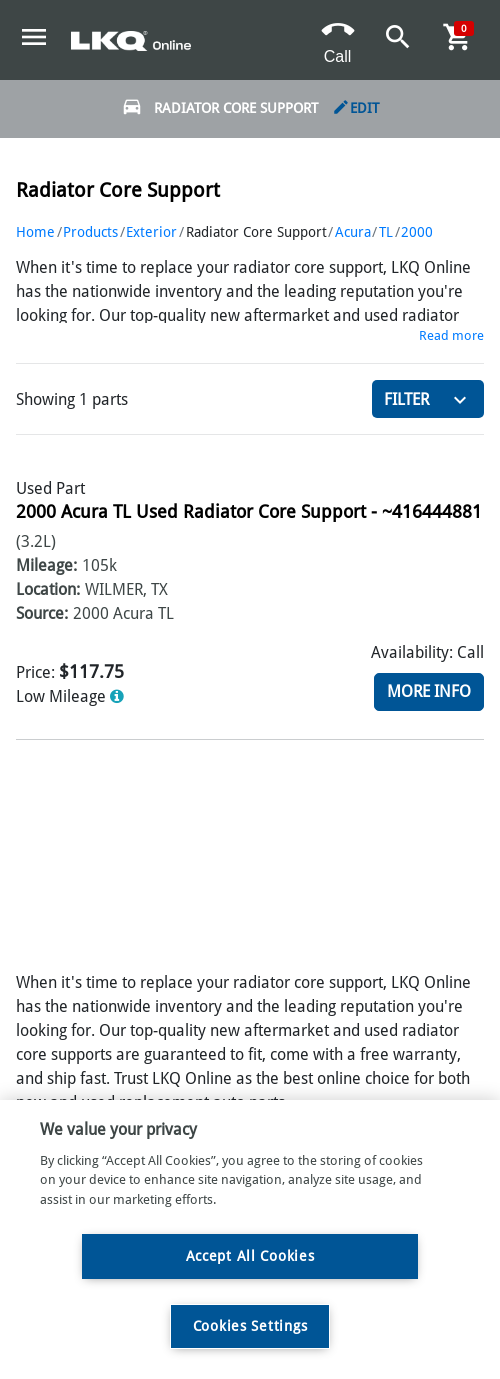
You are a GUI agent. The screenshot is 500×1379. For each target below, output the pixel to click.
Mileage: (46, 565)
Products (90, 232)
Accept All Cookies (250, 1256)
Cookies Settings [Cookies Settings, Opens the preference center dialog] (250, 1326)
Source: (42, 613)
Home (35, 232)
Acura (353, 232)
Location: (48, 589)
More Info (429, 691)
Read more (451, 335)
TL (386, 232)
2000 (417, 232)
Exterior (151, 232)
